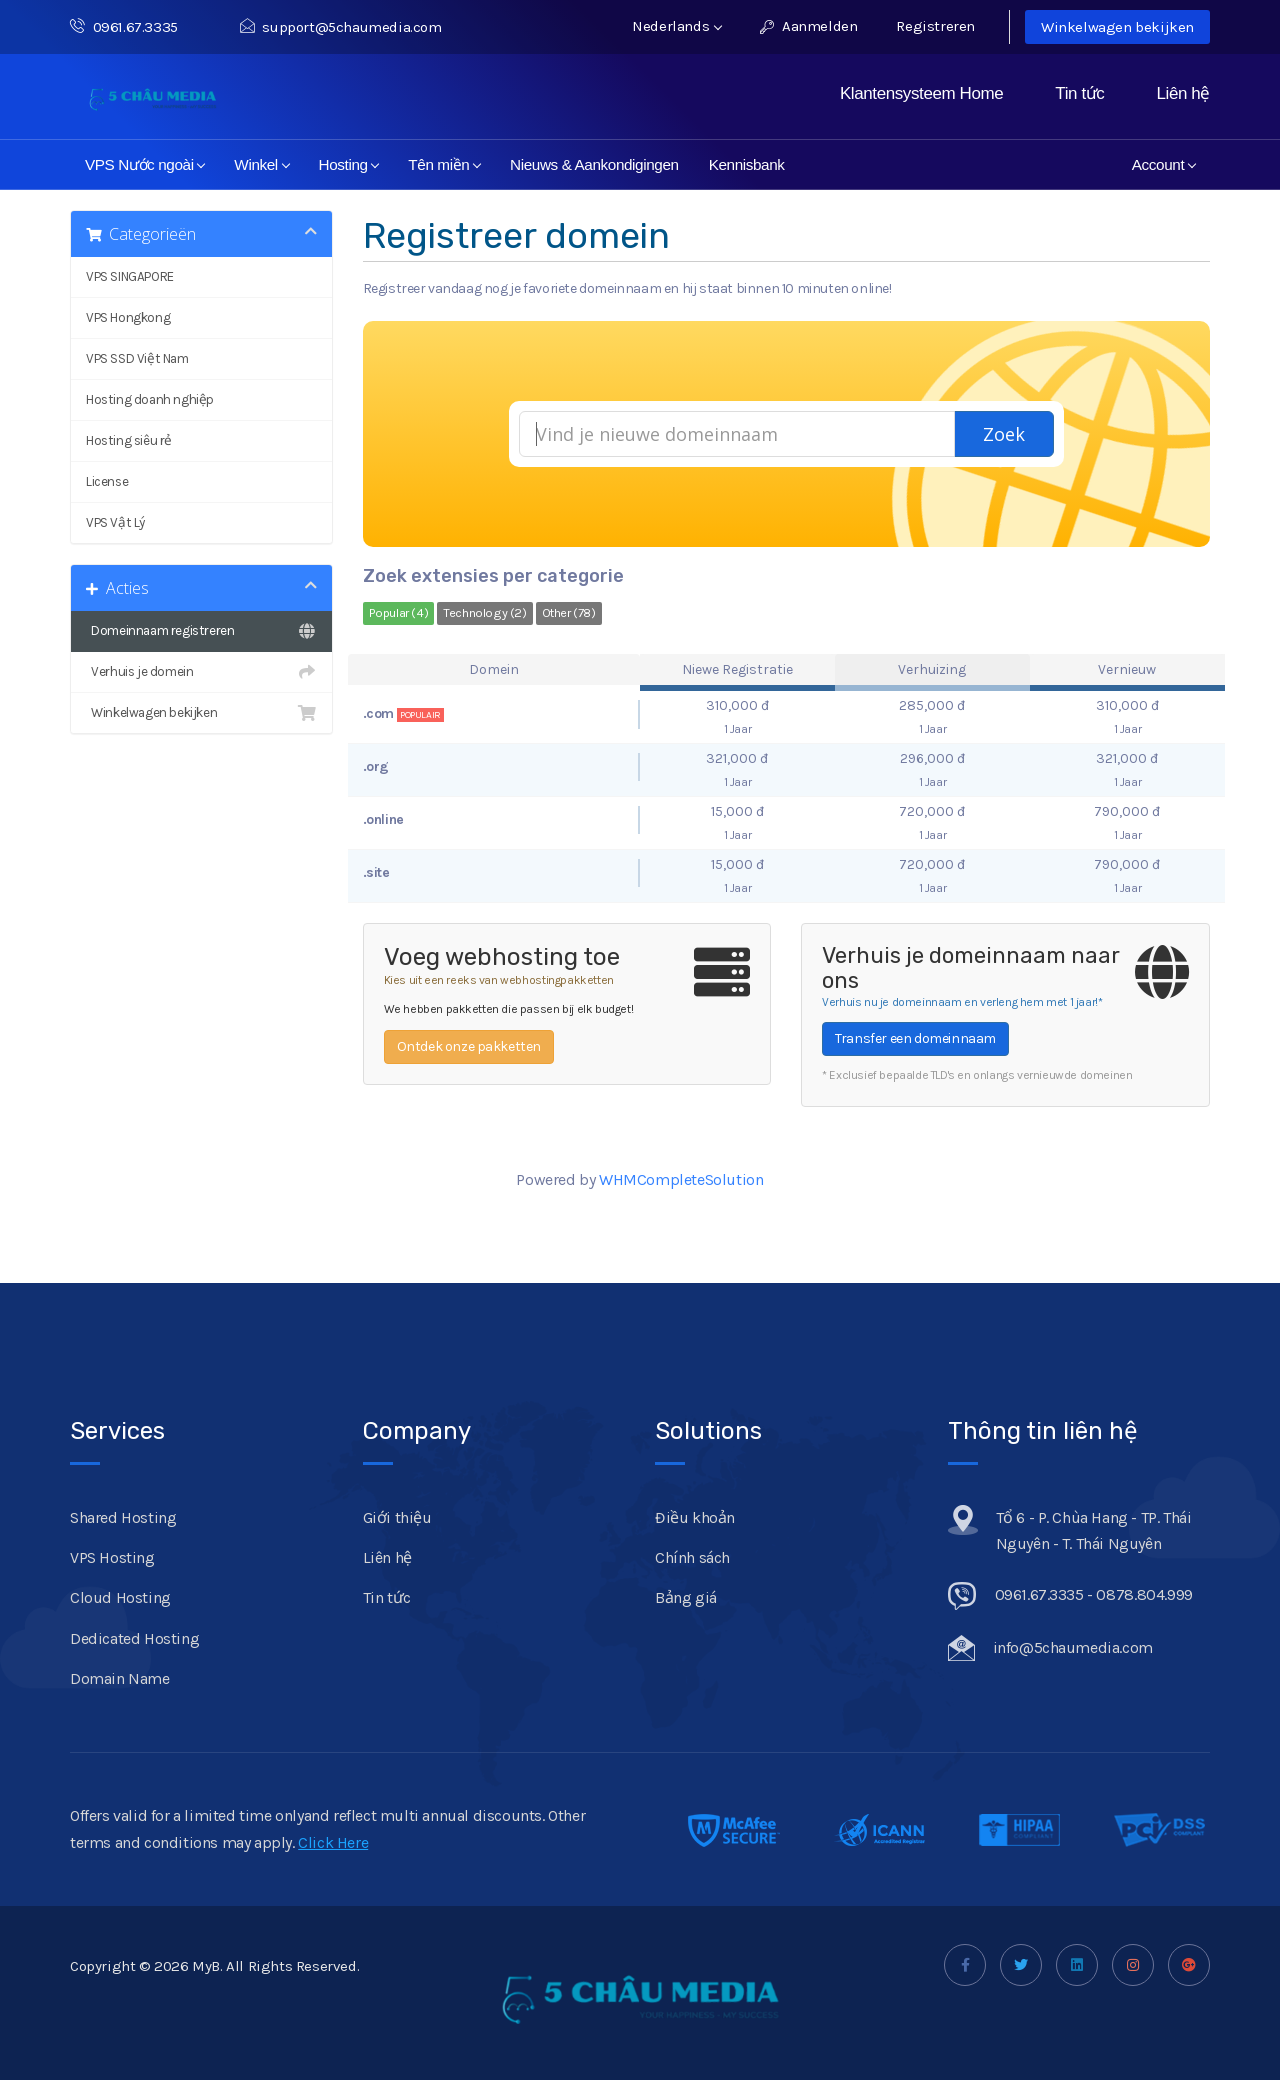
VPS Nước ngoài (145, 164)
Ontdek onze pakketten (469, 1046)
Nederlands (677, 26)
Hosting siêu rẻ (129, 440)
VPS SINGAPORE (130, 276)
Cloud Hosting (120, 1597)
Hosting (349, 164)
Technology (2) (484, 612)
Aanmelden (809, 26)
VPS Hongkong (128, 317)
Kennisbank (747, 164)
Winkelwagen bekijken (1117, 27)
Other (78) (569, 612)
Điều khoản (695, 1517)
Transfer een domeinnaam (915, 1038)
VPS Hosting (112, 1557)
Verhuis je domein (201, 672)
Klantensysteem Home (921, 93)
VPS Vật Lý (115, 522)
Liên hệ (1183, 93)
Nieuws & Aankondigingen (594, 164)
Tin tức (1079, 93)
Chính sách (692, 1557)
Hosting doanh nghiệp (150, 399)
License (107, 481)
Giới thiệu (397, 1517)
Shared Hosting (123, 1517)
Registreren (935, 26)
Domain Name (120, 1678)
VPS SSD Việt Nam (137, 358)
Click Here (333, 1842)
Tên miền (444, 164)
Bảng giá (686, 1597)
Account (1164, 164)
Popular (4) (399, 612)
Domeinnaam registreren (201, 631)
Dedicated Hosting (134, 1638)
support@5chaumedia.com (341, 27)
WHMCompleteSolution (681, 1179)
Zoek (1004, 434)
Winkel (261, 164)
